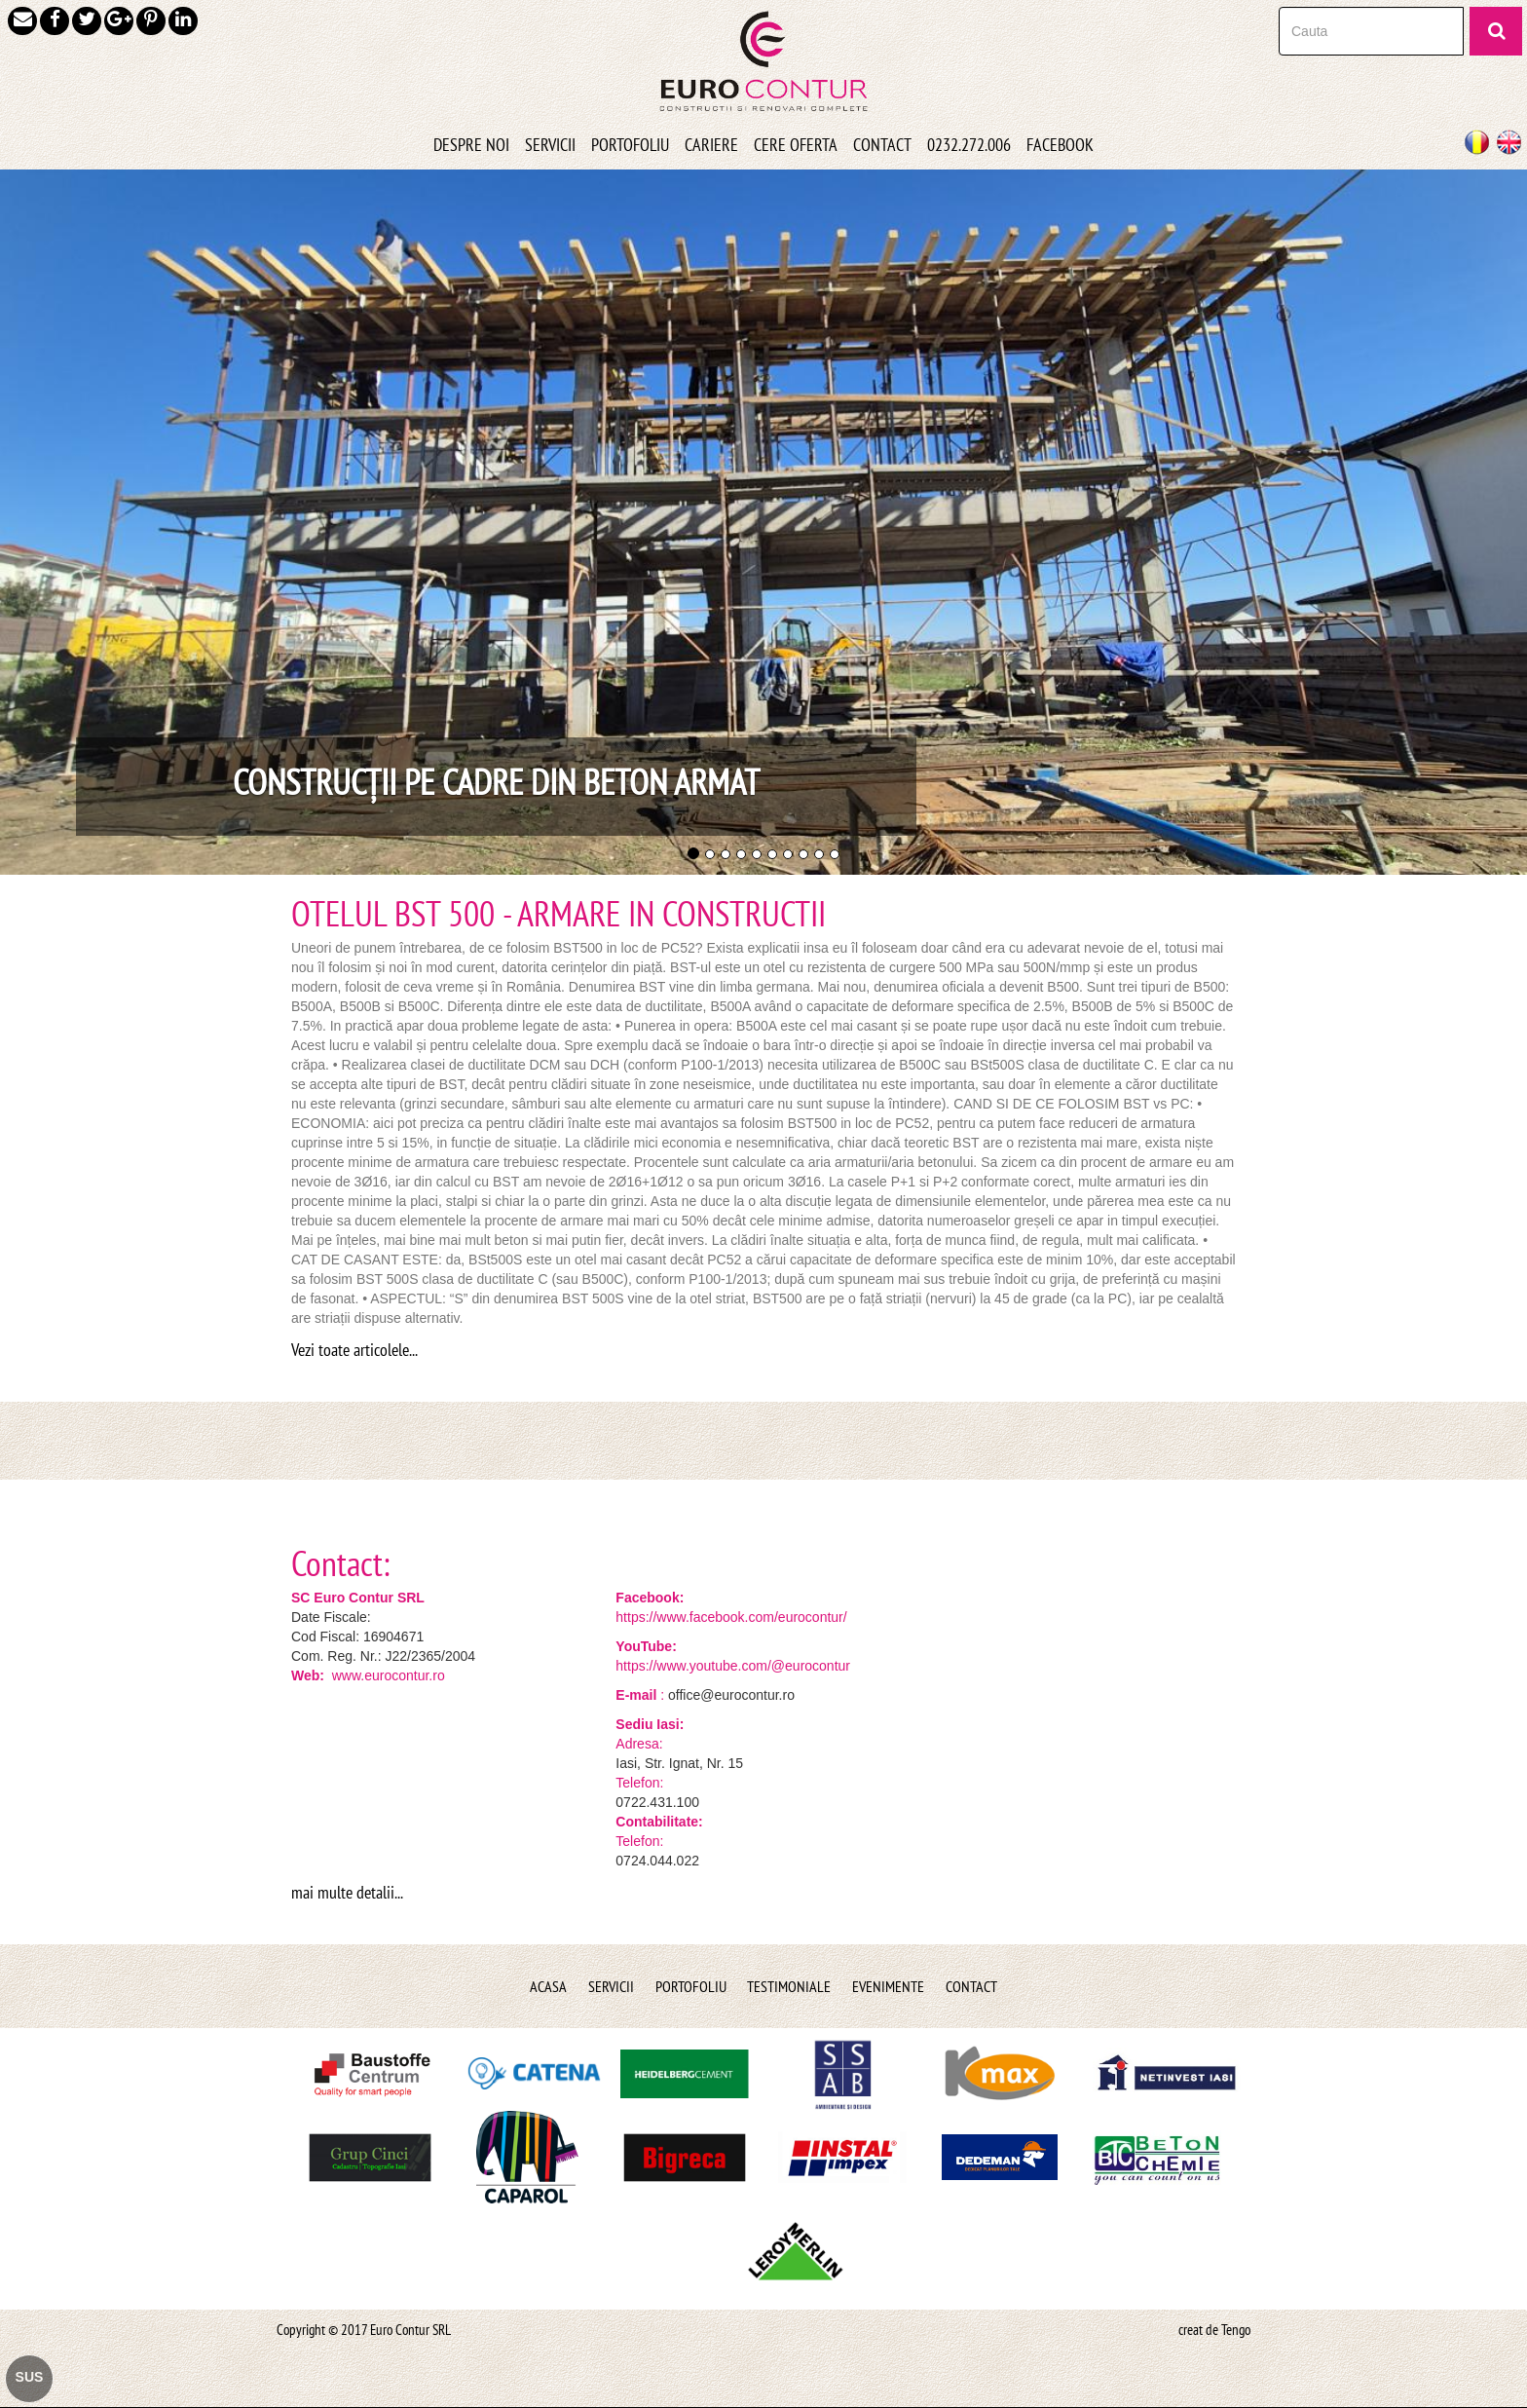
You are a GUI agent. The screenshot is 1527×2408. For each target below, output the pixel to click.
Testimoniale (789, 1986)
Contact (971, 1986)
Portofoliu (690, 1986)
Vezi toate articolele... (354, 1349)
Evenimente (888, 1986)
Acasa (548, 1986)
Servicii (611, 1986)
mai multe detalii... (347, 1892)
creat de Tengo (1214, 2329)
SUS (30, 2377)
